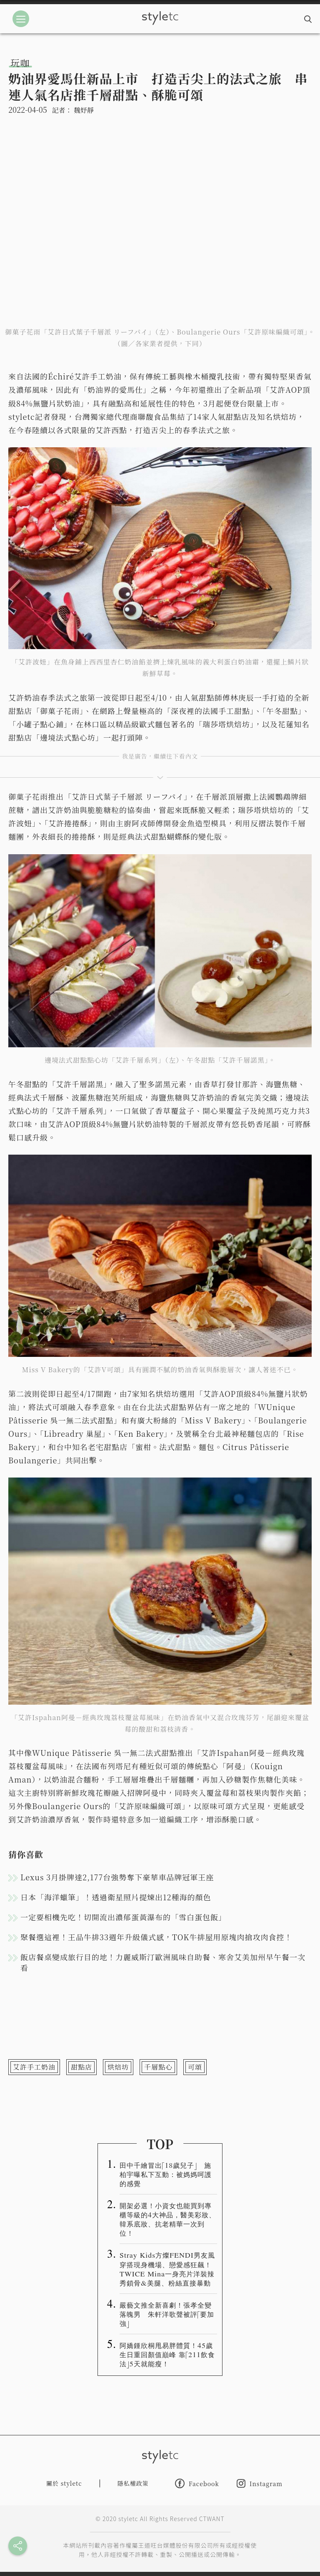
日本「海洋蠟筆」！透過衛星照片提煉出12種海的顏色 (115, 1897)
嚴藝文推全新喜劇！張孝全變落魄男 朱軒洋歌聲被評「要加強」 (167, 2313)
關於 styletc (64, 2483)
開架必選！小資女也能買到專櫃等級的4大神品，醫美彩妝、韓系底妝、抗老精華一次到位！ (168, 2219)
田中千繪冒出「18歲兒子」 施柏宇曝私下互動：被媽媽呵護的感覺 (166, 2174)
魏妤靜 (84, 110)
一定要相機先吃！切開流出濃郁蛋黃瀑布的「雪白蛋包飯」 (123, 1917)
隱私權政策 (133, 2483)
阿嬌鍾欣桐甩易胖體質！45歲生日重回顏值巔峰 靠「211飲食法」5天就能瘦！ (167, 2354)
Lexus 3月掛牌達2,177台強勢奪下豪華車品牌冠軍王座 (117, 1877)
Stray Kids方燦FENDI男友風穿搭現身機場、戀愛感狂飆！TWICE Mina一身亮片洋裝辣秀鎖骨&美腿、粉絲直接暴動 (167, 2268)
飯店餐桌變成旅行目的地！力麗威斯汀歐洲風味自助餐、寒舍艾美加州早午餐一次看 (162, 1962)
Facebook (197, 2483)
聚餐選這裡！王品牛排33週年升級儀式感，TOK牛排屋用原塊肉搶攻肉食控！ (156, 1936)
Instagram (259, 2483)
